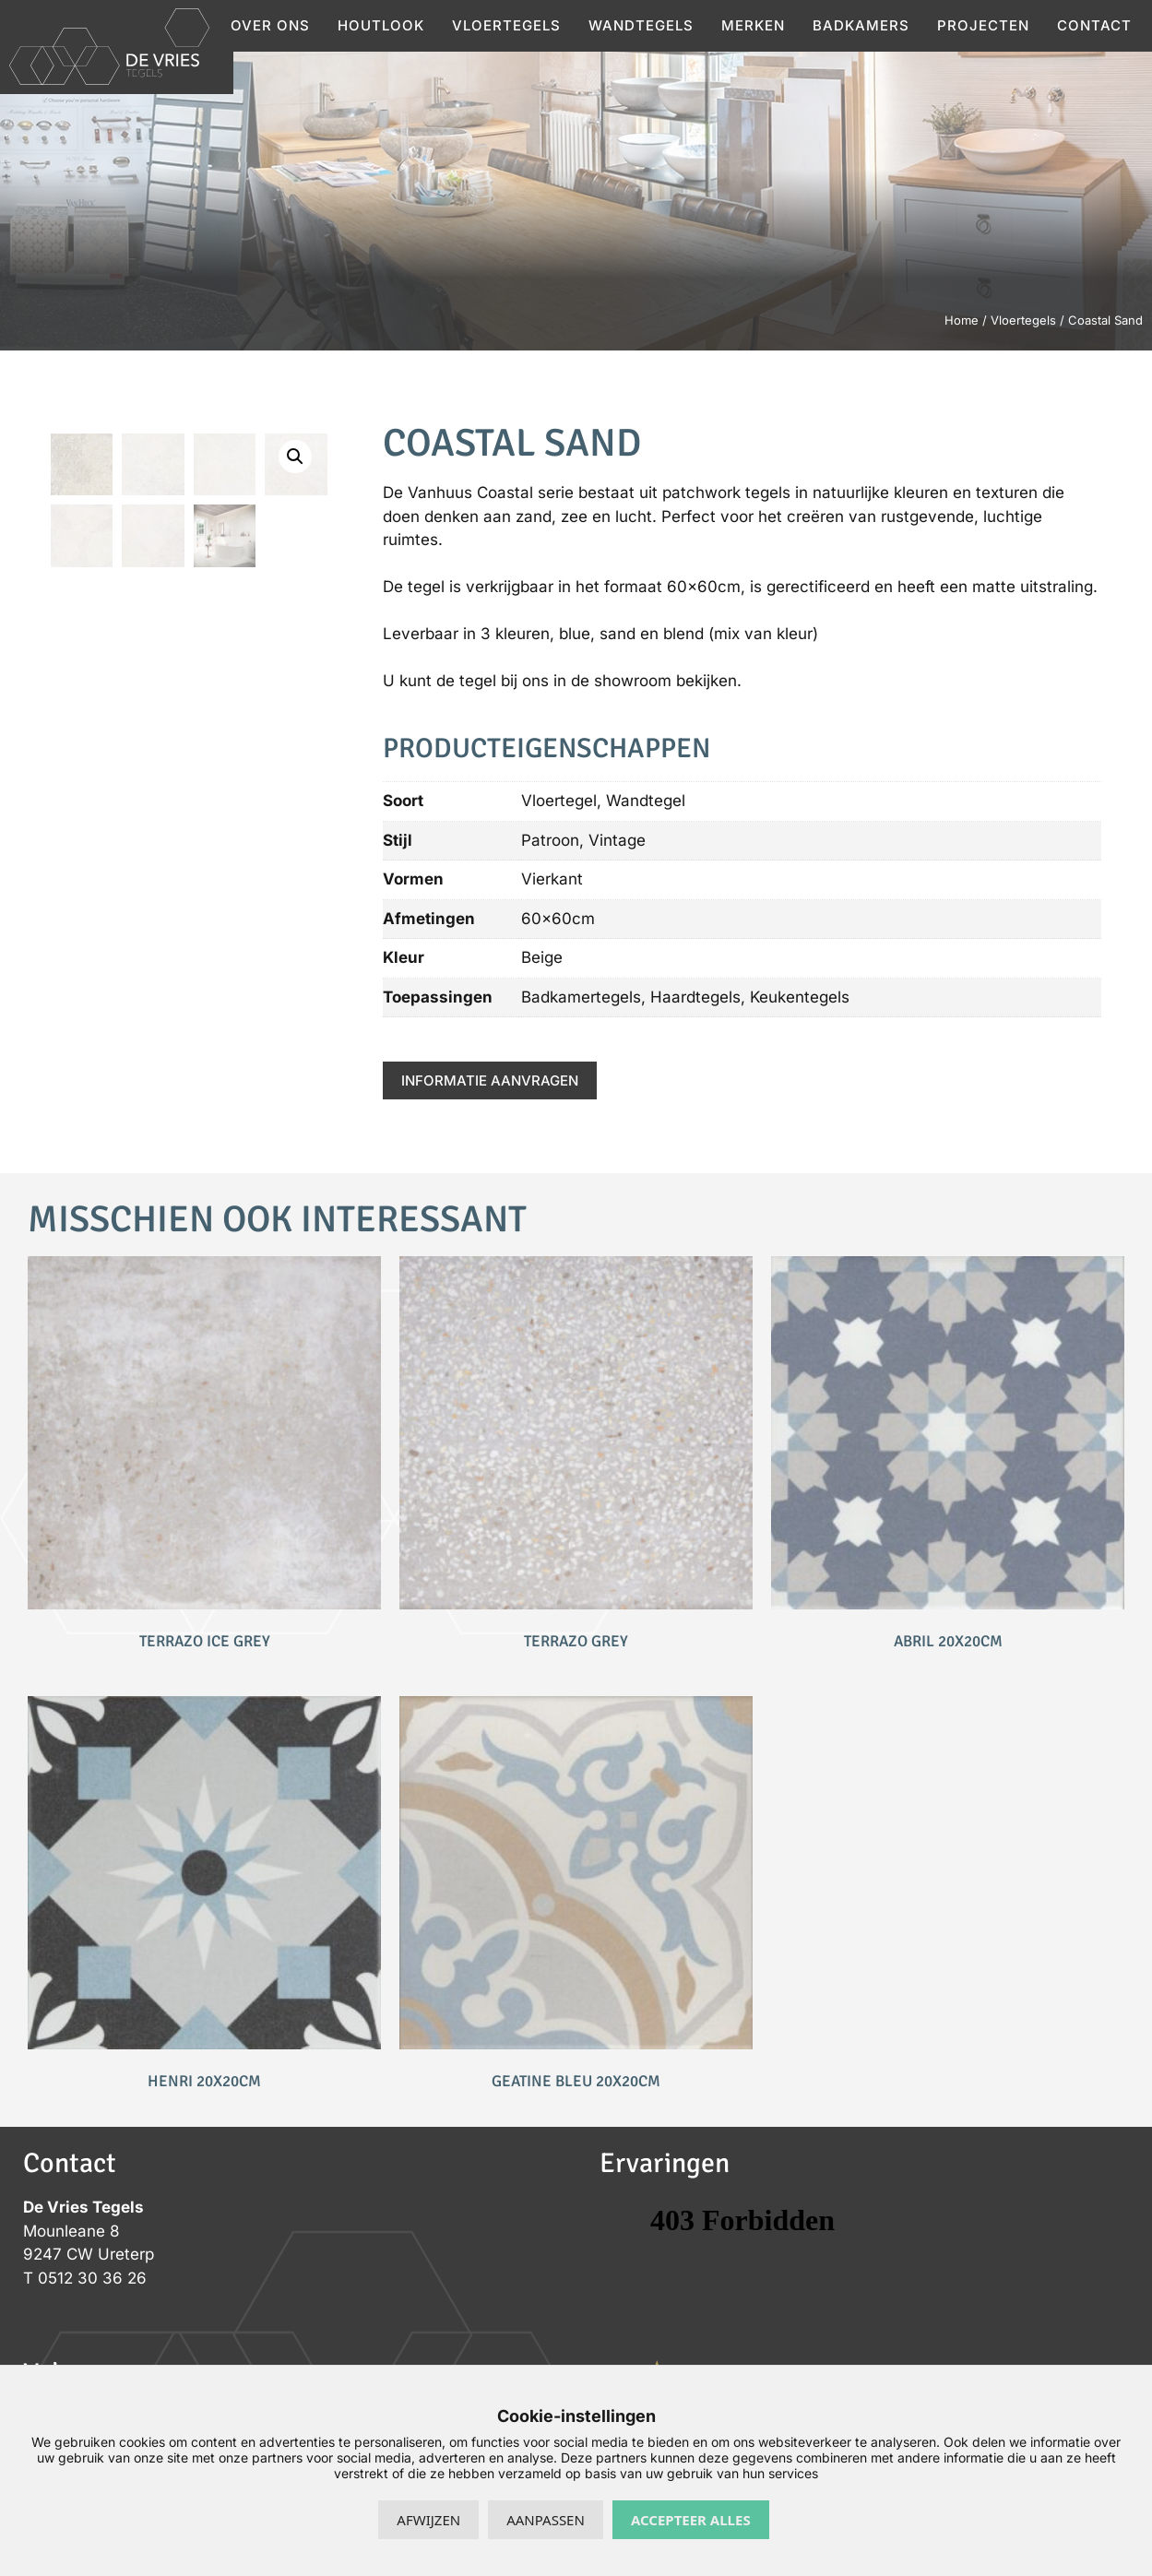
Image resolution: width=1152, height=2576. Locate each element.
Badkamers (861, 25)
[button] (295, 456)
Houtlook (381, 25)
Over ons (270, 25)
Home (961, 320)
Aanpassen (545, 2520)
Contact (1094, 25)
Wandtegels (641, 25)
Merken (753, 25)
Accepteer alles (691, 2520)
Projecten (983, 25)
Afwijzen (428, 2520)
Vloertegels (506, 25)
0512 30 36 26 (92, 2278)
